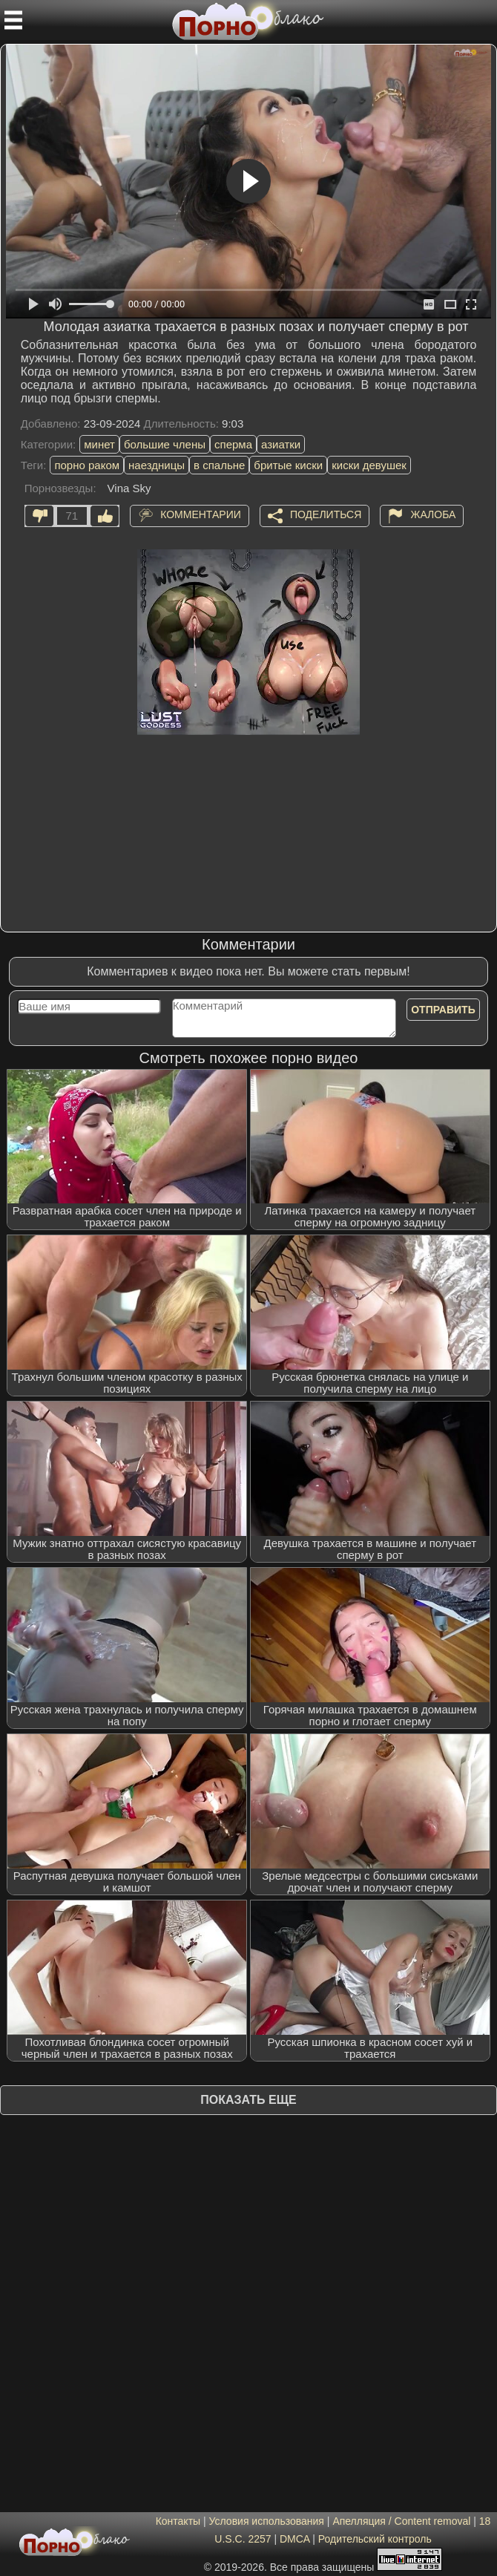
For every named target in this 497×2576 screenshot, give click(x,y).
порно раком (86, 465)
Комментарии (200, 514)
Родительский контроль (375, 2539)
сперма (233, 444)
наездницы (156, 465)
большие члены (164, 444)
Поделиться (325, 514)
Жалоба (432, 514)
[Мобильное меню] (13, 20)
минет (99, 444)
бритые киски (288, 465)
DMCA (294, 2539)
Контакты (178, 2521)
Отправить (443, 1010)
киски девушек (369, 465)
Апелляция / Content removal (401, 2521)
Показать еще (248, 2099)
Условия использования (266, 2521)
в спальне (219, 465)
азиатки (280, 444)
